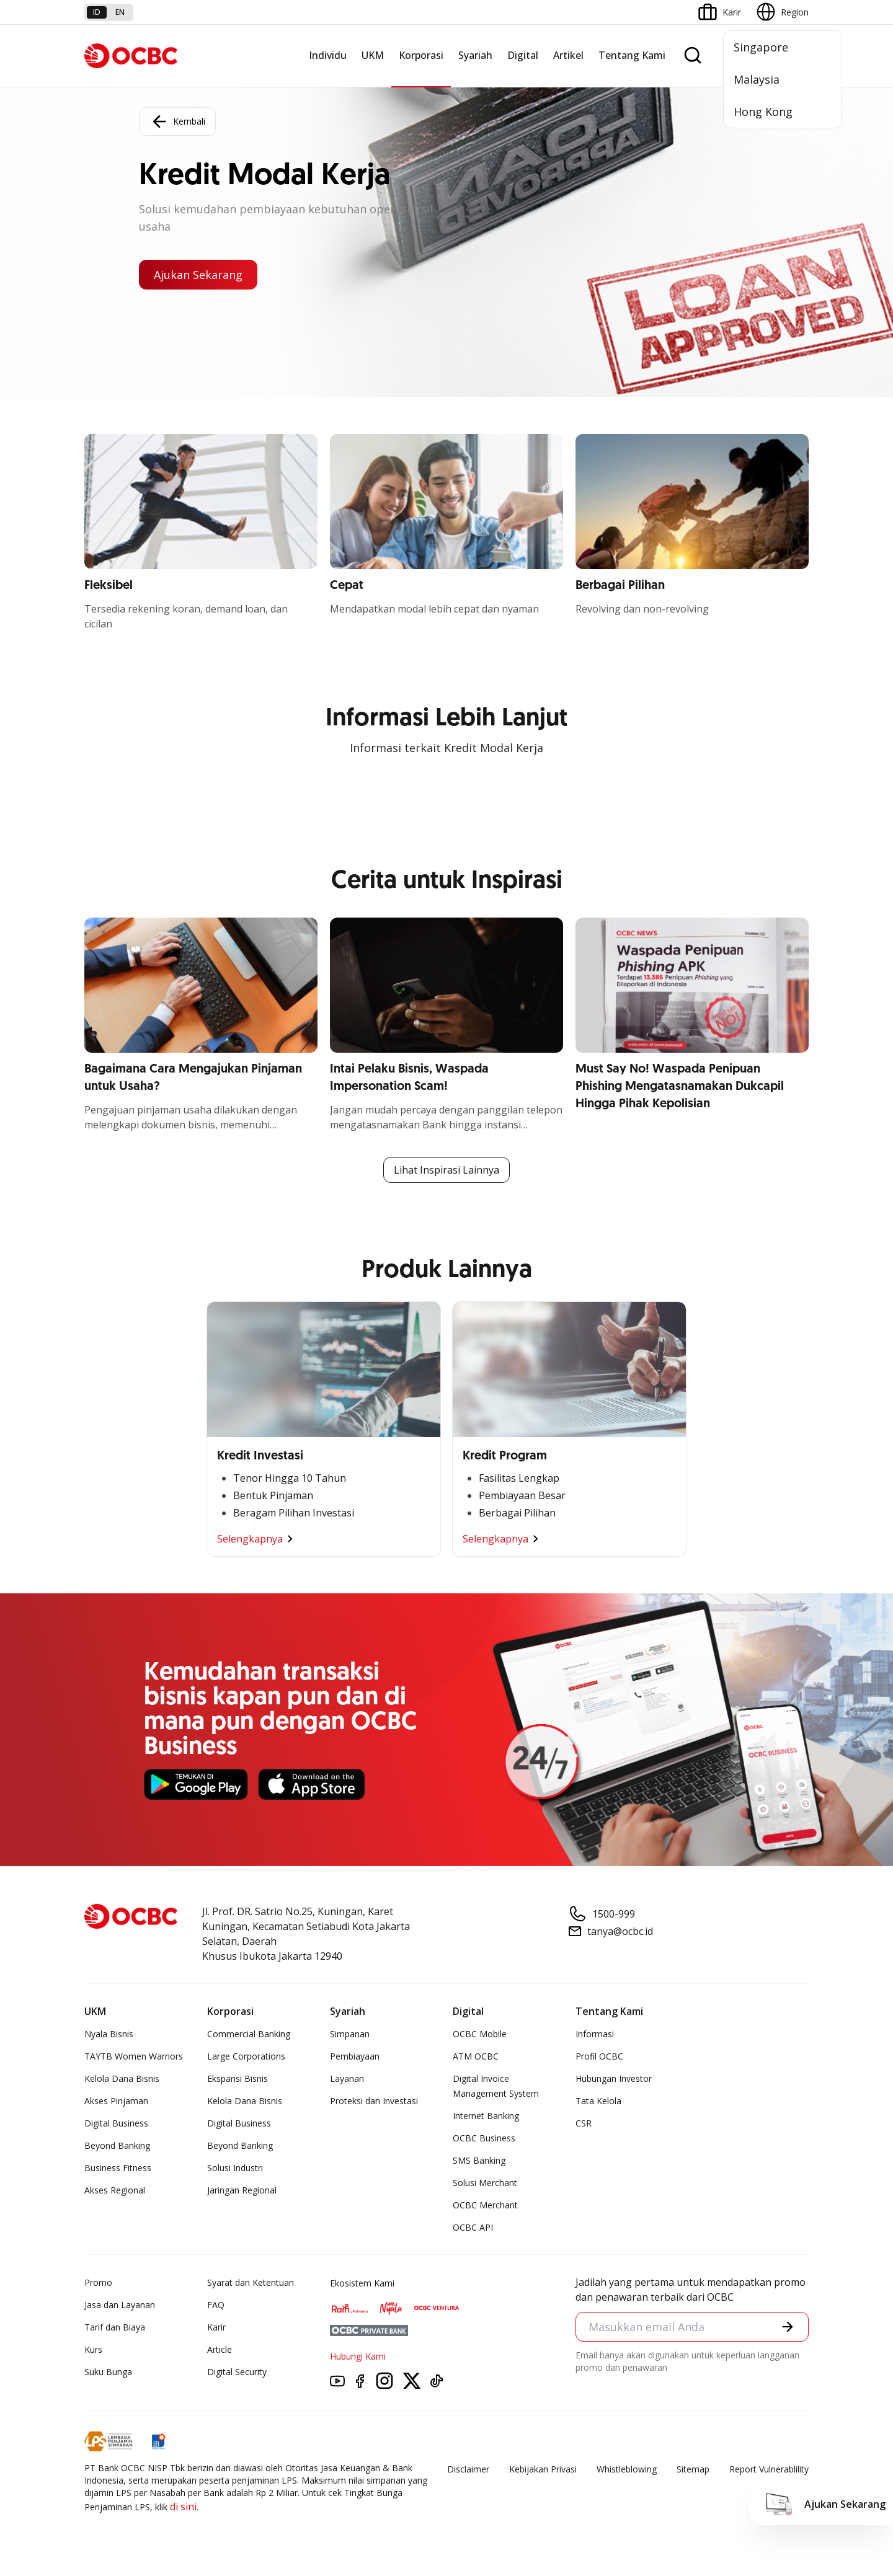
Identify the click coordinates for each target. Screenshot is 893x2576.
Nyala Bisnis (108, 2034)
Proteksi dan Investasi (374, 2101)
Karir (216, 2327)
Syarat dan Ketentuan (250, 2282)
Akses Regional (114, 2190)
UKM (373, 55)
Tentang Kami (631, 55)
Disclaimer (468, 2469)
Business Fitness (117, 2168)
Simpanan (350, 2034)
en (120, 12)
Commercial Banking (248, 2034)
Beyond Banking (117, 2145)
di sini (183, 2506)
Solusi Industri (235, 2168)
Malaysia (757, 79)
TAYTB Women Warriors (133, 2056)
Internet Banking (486, 2116)
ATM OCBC (476, 2056)
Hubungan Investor (613, 2078)
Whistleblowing (627, 2469)
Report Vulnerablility (769, 2469)
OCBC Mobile (480, 2034)
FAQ (215, 2305)
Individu (328, 55)
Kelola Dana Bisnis (121, 2078)
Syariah (475, 55)
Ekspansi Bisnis (237, 2078)
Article (219, 2349)
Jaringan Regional (242, 2190)
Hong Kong (763, 111)
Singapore (761, 47)
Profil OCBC (599, 2056)
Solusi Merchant (485, 2183)
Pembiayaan (355, 2056)
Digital (522, 55)
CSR (583, 2123)
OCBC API (473, 2227)
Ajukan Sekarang (198, 274)
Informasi (594, 2034)
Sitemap (693, 2469)
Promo (98, 2282)
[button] (788, 2327)
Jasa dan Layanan (119, 2305)
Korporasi (421, 55)
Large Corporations (246, 2056)
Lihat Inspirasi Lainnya (446, 1170)
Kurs (93, 2349)
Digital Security (237, 2372)
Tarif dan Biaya (114, 2327)
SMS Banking (479, 2160)
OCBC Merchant (485, 2205)
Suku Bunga (108, 2372)
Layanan (347, 2078)
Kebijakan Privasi (543, 2469)
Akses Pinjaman (116, 2101)
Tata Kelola (598, 2101)
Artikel (568, 55)
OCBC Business (484, 2138)
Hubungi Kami (358, 2356)
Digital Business (116, 2123)
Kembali (177, 121)
